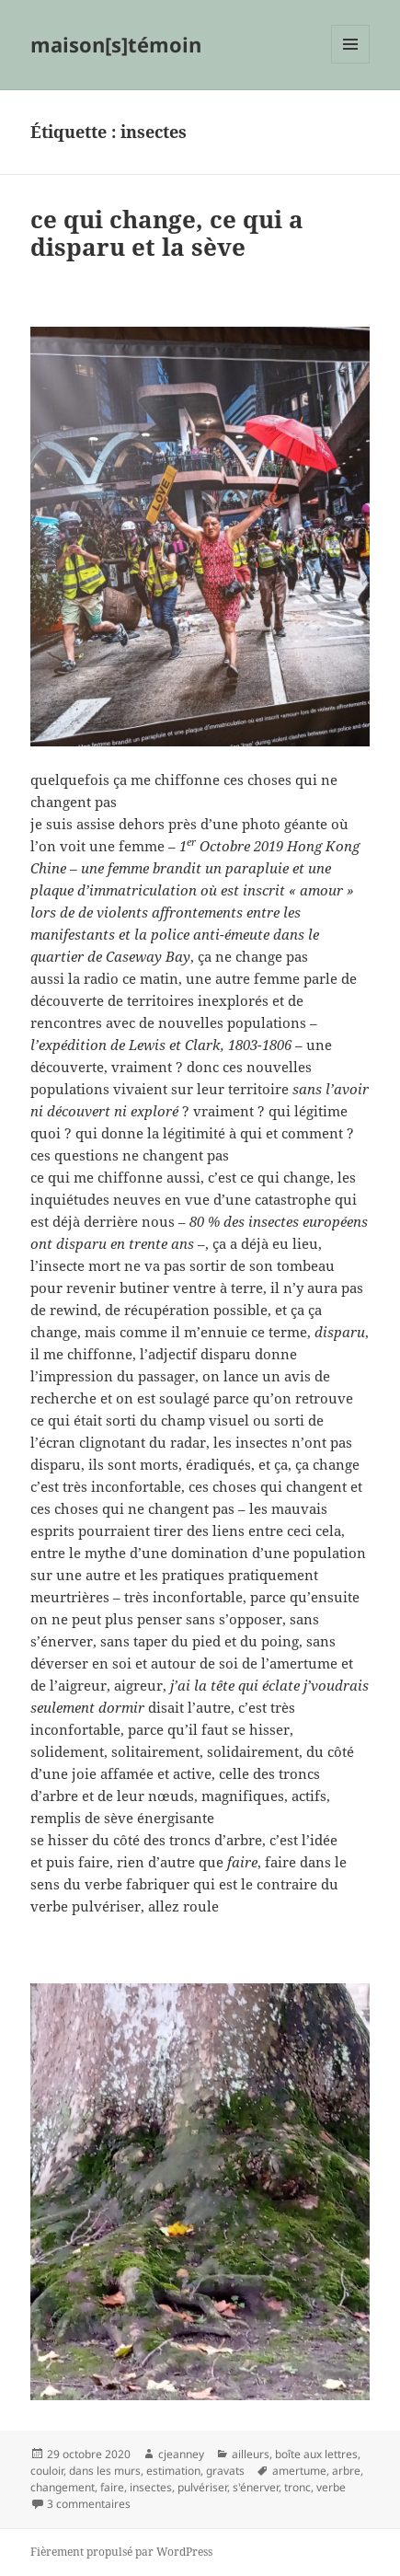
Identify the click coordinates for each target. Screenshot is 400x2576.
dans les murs (105, 2470)
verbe (331, 2487)
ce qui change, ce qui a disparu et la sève (166, 232)
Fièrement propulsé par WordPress (121, 2551)
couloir (46, 2470)
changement (62, 2487)
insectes (151, 2487)
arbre (346, 2470)
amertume (299, 2470)
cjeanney (181, 2454)
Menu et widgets (351, 63)
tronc (297, 2487)
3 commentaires (89, 2504)
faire (112, 2487)
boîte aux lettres (316, 2454)
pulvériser (202, 2487)
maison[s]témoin (115, 44)
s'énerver (256, 2487)
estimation (173, 2470)
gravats (225, 2470)
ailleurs (250, 2454)
